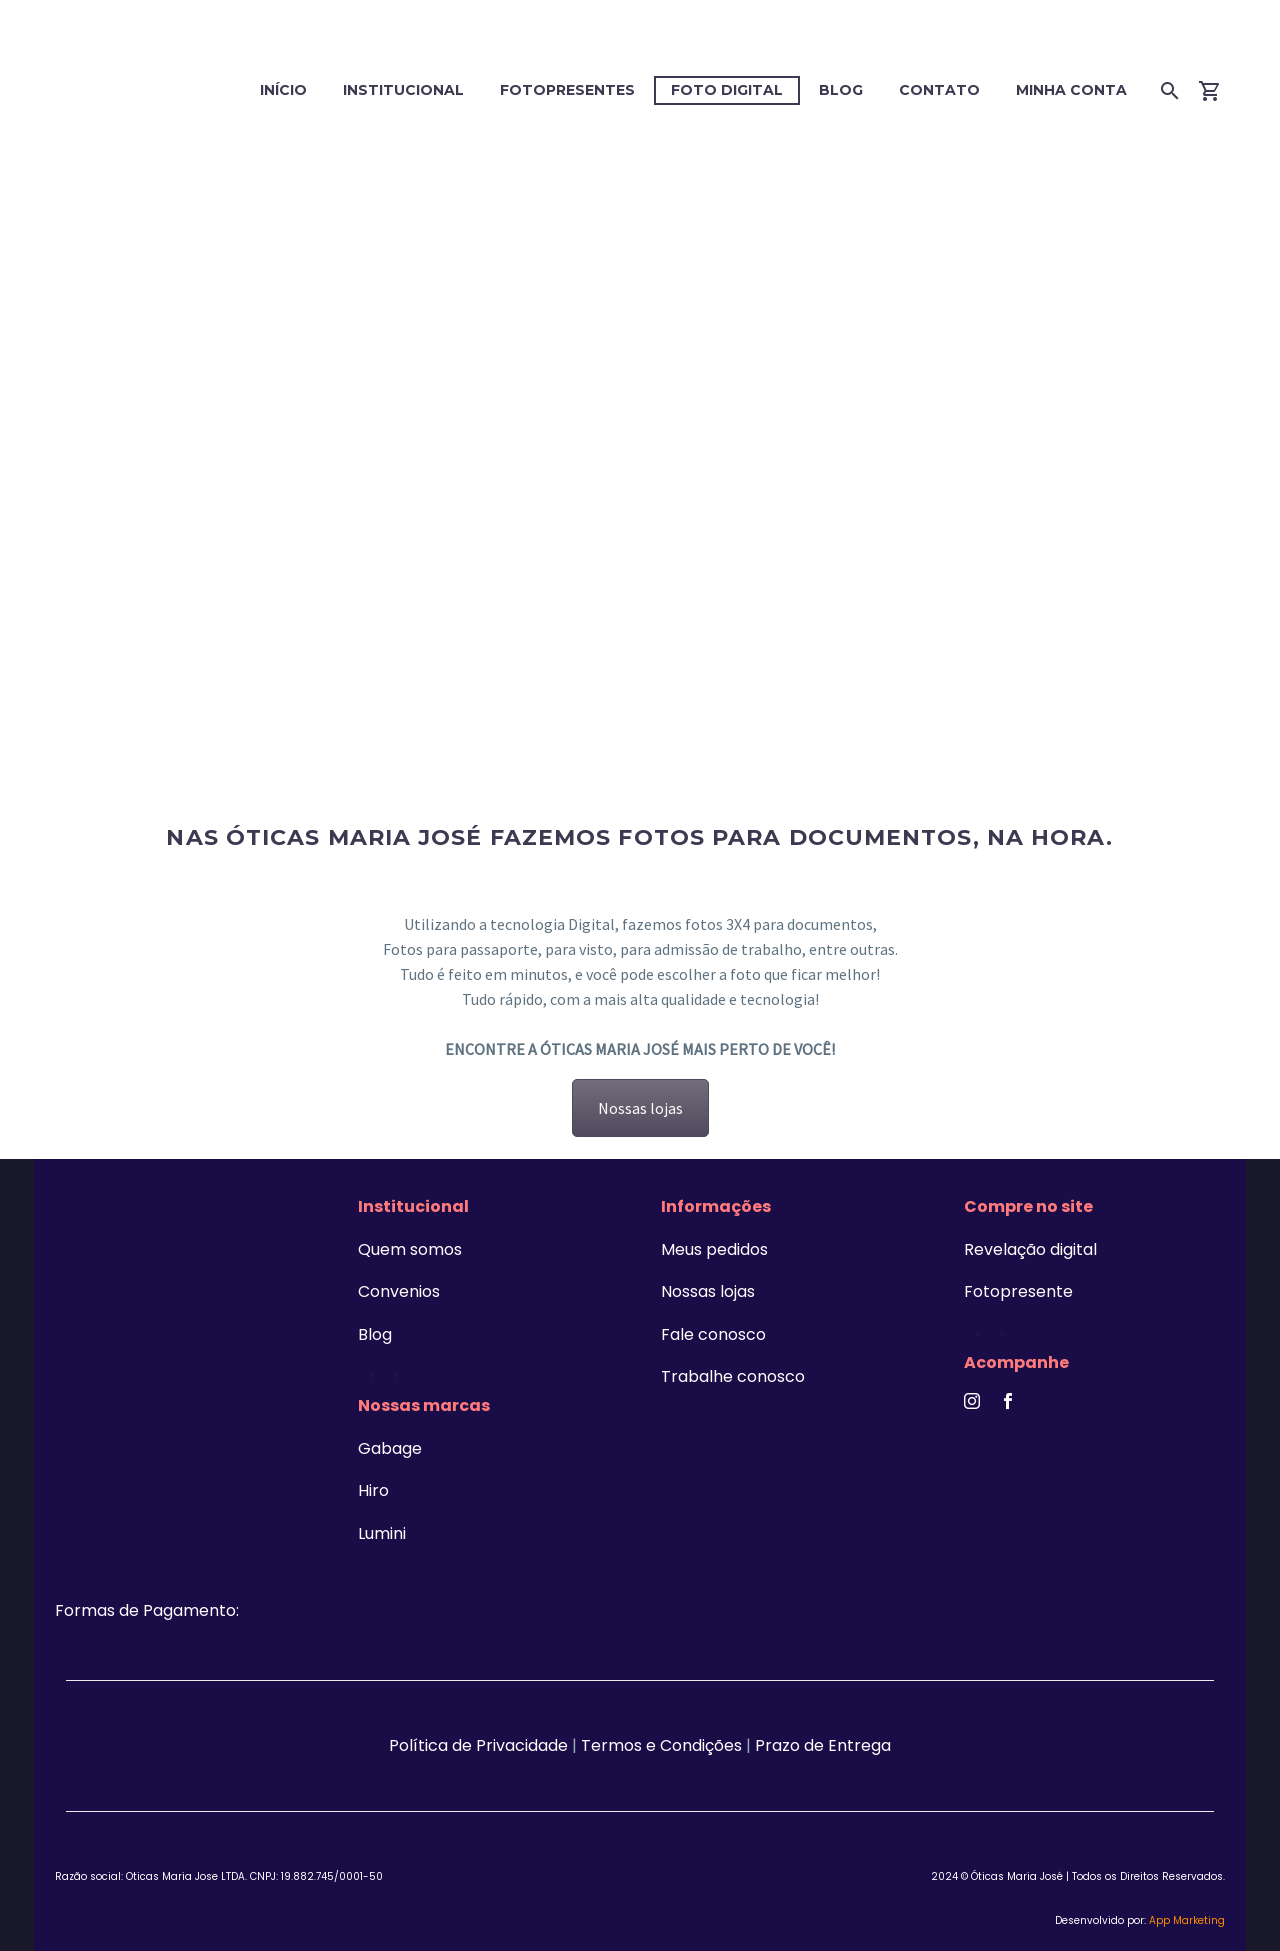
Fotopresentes (567, 90)
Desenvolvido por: (1140, 1920)
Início (283, 90)
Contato (939, 90)
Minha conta (1071, 90)
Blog (841, 90)
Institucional (403, 90)
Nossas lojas (640, 1108)
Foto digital (727, 90)
